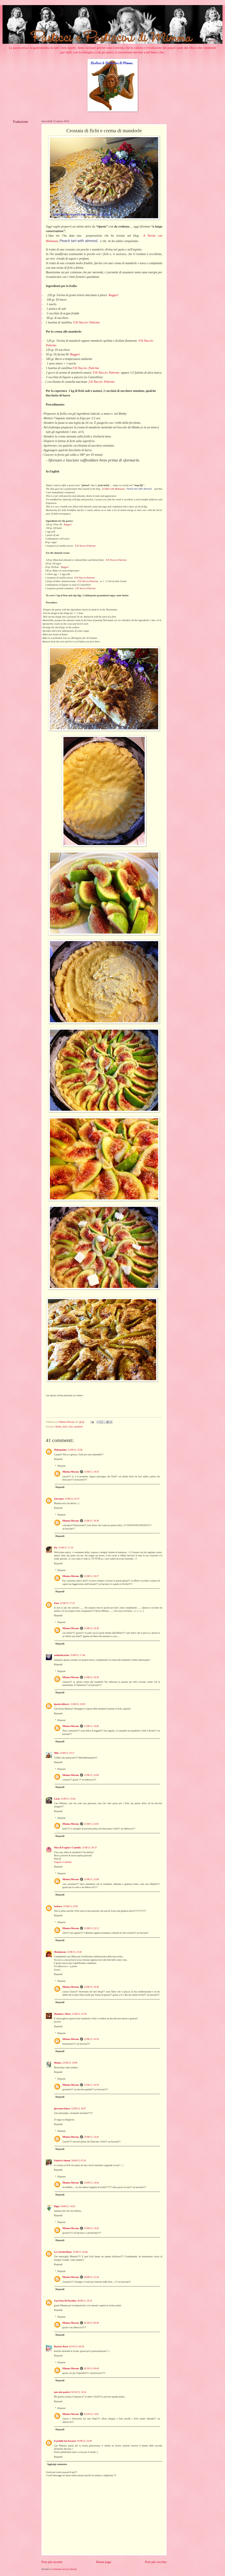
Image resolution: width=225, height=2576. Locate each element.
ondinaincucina (61, 1655)
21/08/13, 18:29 (77, 1704)
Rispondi (58, 1459)
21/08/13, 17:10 (65, 1547)
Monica (57, 2063)
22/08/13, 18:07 (78, 2108)
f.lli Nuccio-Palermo (85, 588)
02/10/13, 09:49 (91, 2323)
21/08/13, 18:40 (91, 1726)
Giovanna (59, 1499)
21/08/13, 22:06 (91, 1775)
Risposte (62, 1466)
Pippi (56, 2206)
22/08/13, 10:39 (91, 2039)
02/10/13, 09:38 (76, 2346)
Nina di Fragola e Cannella (67, 1847)
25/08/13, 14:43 (91, 2137)
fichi (71, 1426)
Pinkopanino (60, 1450)
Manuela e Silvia (62, 2014)
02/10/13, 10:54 (78, 2392)
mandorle (78, 1426)
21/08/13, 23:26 (74, 1952)
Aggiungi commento (57, 2464)
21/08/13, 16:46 (75, 1450)
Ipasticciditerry (61, 1704)
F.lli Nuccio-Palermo (85, 545)
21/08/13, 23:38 (79, 2014)
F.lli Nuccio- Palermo (86, 322)
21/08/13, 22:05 (91, 1824)
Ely (55, 1547)
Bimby (58, 1426)
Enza (56, 1603)
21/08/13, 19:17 (67, 1753)
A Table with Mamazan (113, 488)
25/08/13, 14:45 (91, 2228)
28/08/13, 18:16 (84, 2300)
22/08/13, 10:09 (69, 2063)
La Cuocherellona (63, 2252)
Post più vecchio (156, 2562)
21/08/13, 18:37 (91, 1576)
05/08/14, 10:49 (84, 2441)
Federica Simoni (62, 2160)
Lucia (57, 1799)
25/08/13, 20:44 (80, 2252)
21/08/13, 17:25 (67, 1603)
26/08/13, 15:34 (91, 2277)
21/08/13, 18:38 (91, 1628)
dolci (65, 1426)
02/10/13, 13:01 (91, 2414)
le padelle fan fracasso (65, 2441)
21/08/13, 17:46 (77, 1655)
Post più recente (51, 2562)
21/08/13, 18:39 (91, 1677)
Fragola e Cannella (63, 1862)
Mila (56, 1753)
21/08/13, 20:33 (89, 1847)
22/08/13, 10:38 (91, 1987)
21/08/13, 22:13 (91, 1928)
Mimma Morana (67, 1422)
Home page (103, 2562)
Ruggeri (113, 295)
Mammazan (60, 1952)
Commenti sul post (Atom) (64, 2569)
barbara (58, 1906)
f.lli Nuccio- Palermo (101, 381)
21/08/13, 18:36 (91, 1472)
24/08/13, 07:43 (78, 2160)
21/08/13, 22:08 (91, 1879)
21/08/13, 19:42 (68, 1799)
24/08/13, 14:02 (67, 2206)
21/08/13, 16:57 (72, 1499)
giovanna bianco (62, 2108)
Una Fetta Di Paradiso (65, 2300)
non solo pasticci (62, 2392)
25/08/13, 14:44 (91, 2182)
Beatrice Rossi (61, 2346)
